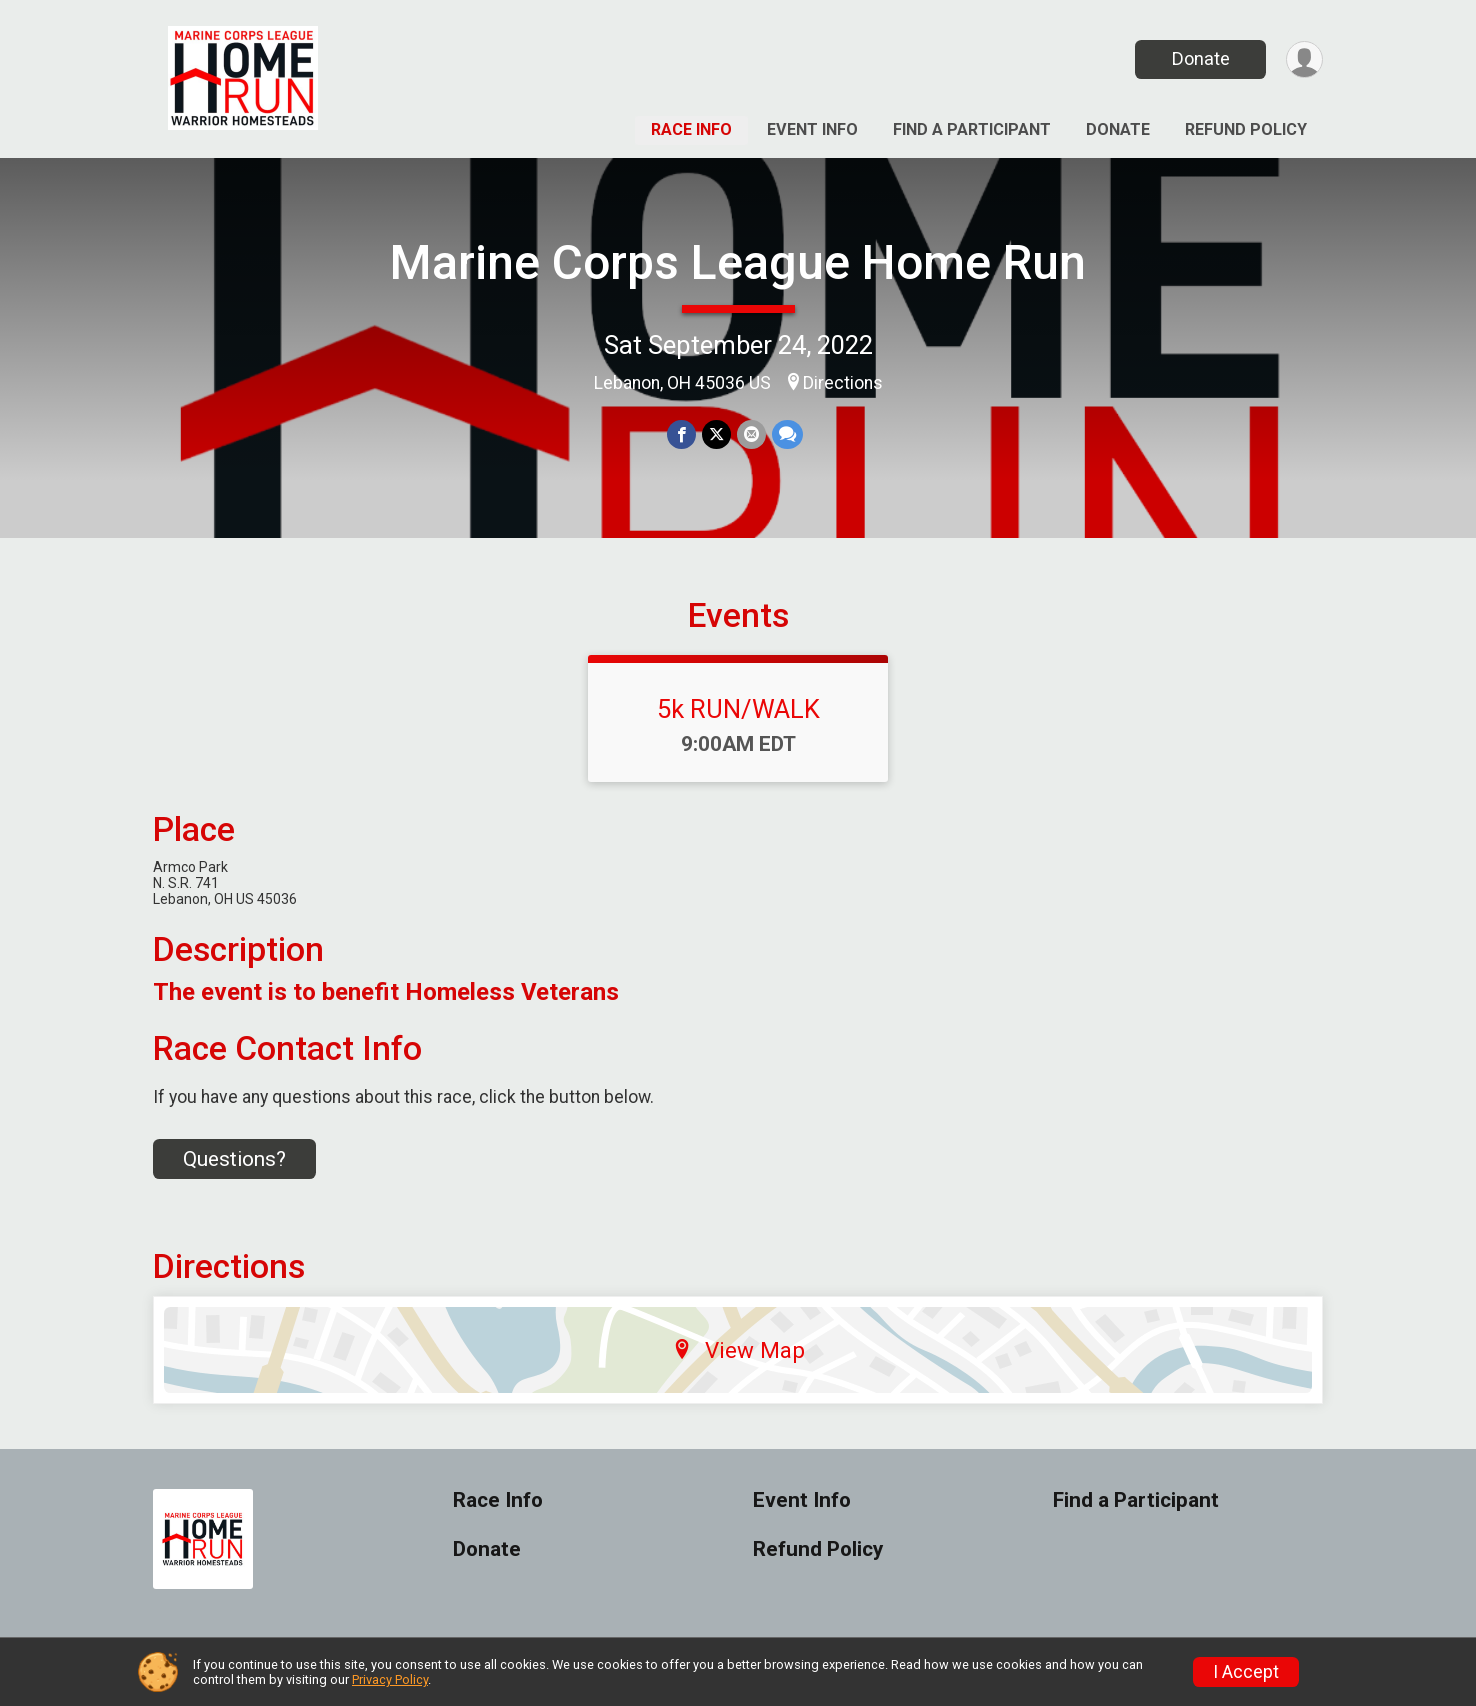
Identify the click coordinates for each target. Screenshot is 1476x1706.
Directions (843, 383)
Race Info (691, 129)
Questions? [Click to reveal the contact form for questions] (234, 1159)
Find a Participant (972, 129)
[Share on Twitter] (716, 434)
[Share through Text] (787, 434)
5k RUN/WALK (738, 709)
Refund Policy (1246, 129)
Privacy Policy (390, 1679)
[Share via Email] (751, 434)
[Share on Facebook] (681, 434)
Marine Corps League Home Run (738, 262)
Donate (1201, 58)
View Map (738, 1350)
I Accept (1246, 1672)
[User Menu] (1304, 59)
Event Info (812, 129)
